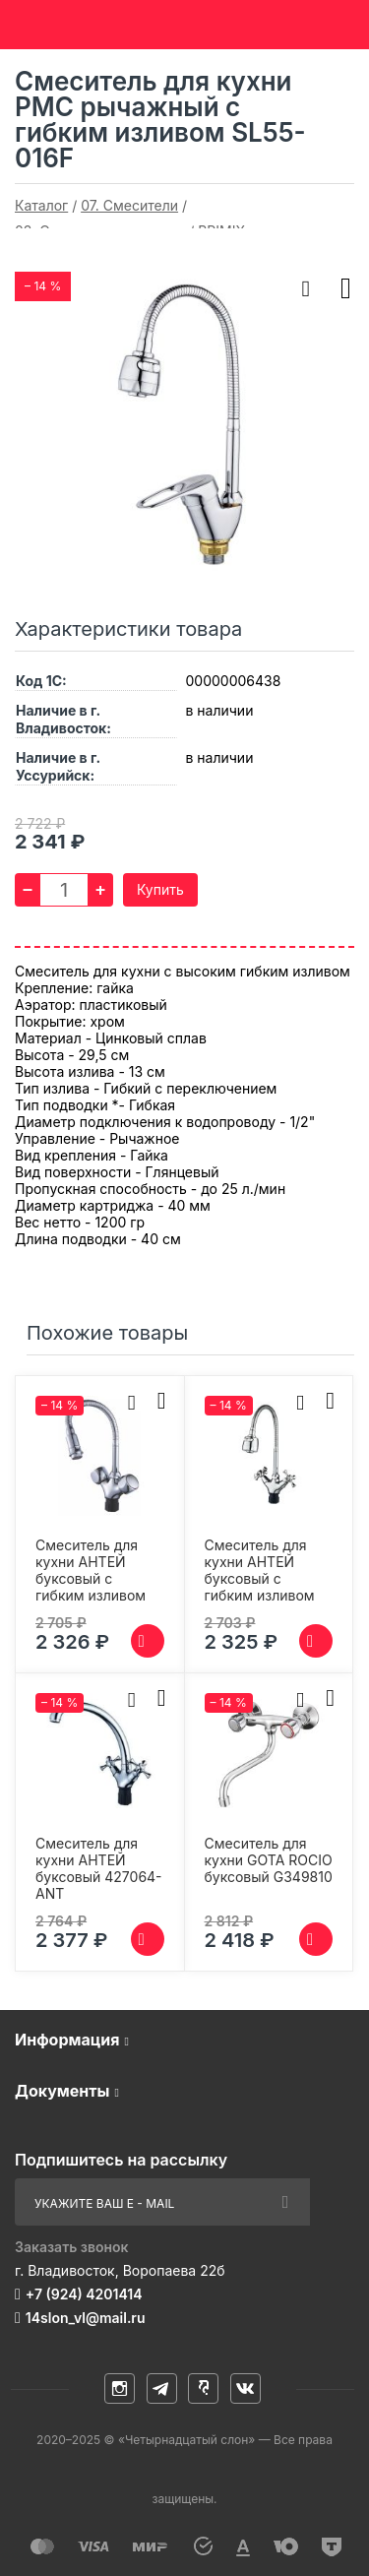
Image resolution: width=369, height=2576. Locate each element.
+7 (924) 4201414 (84, 2294)
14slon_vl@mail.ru (86, 2317)
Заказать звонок (72, 2246)
